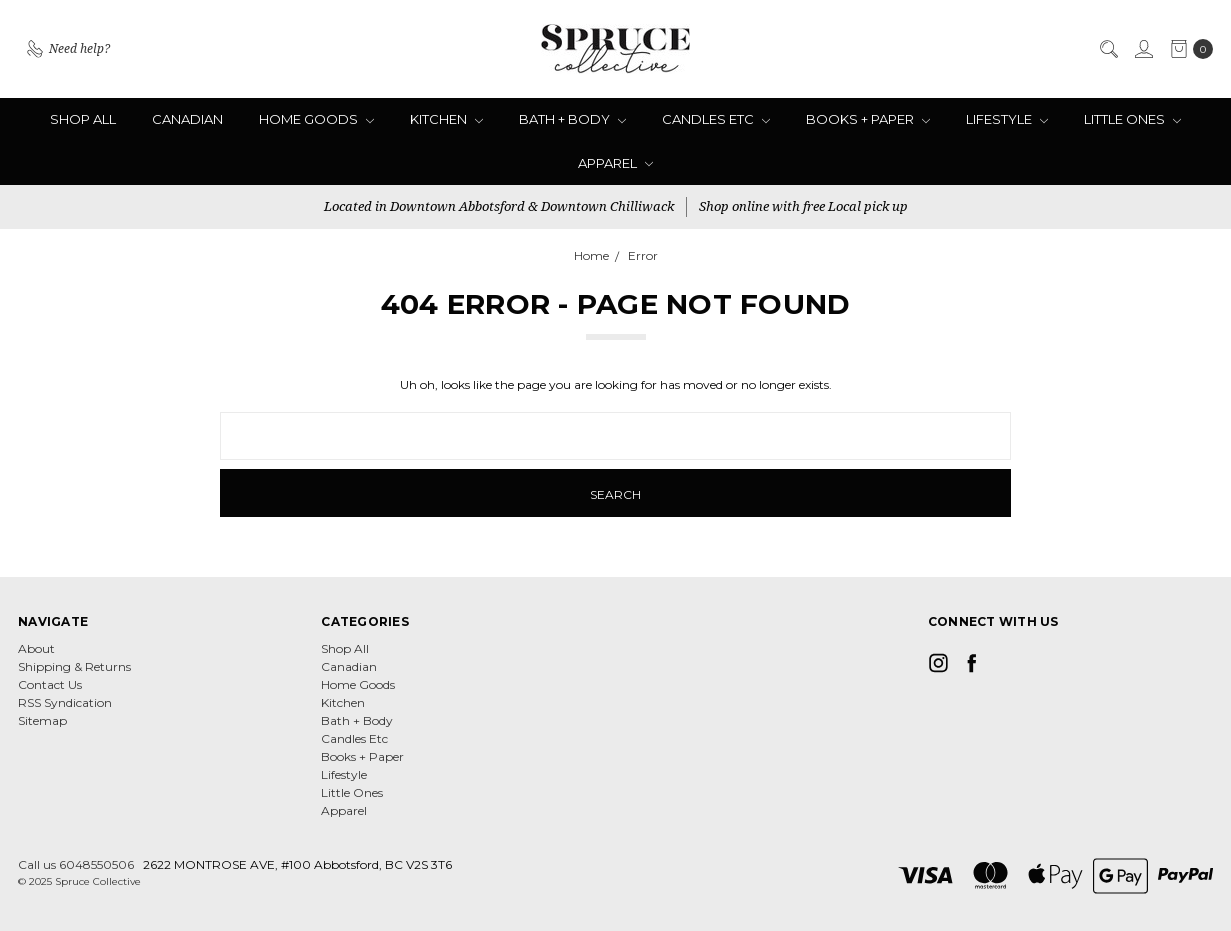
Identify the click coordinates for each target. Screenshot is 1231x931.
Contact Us (50, 684)
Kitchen (446, 119)
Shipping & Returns (74, 666)
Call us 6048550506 (76, 864)
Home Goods (316, 119)
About (36, 648)
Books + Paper (868, 119)
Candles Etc (716, 119)
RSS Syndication (65, 702)
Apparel (615, 163)
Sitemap (42, 720)
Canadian (187, 119)
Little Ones (1132, 119)
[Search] (1108, 49)
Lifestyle (1007, 119)
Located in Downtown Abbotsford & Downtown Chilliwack (499, 206)
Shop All (83, 119)
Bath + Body (572, 119)
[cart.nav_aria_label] (1187, 49)
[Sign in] (1143, 49)
